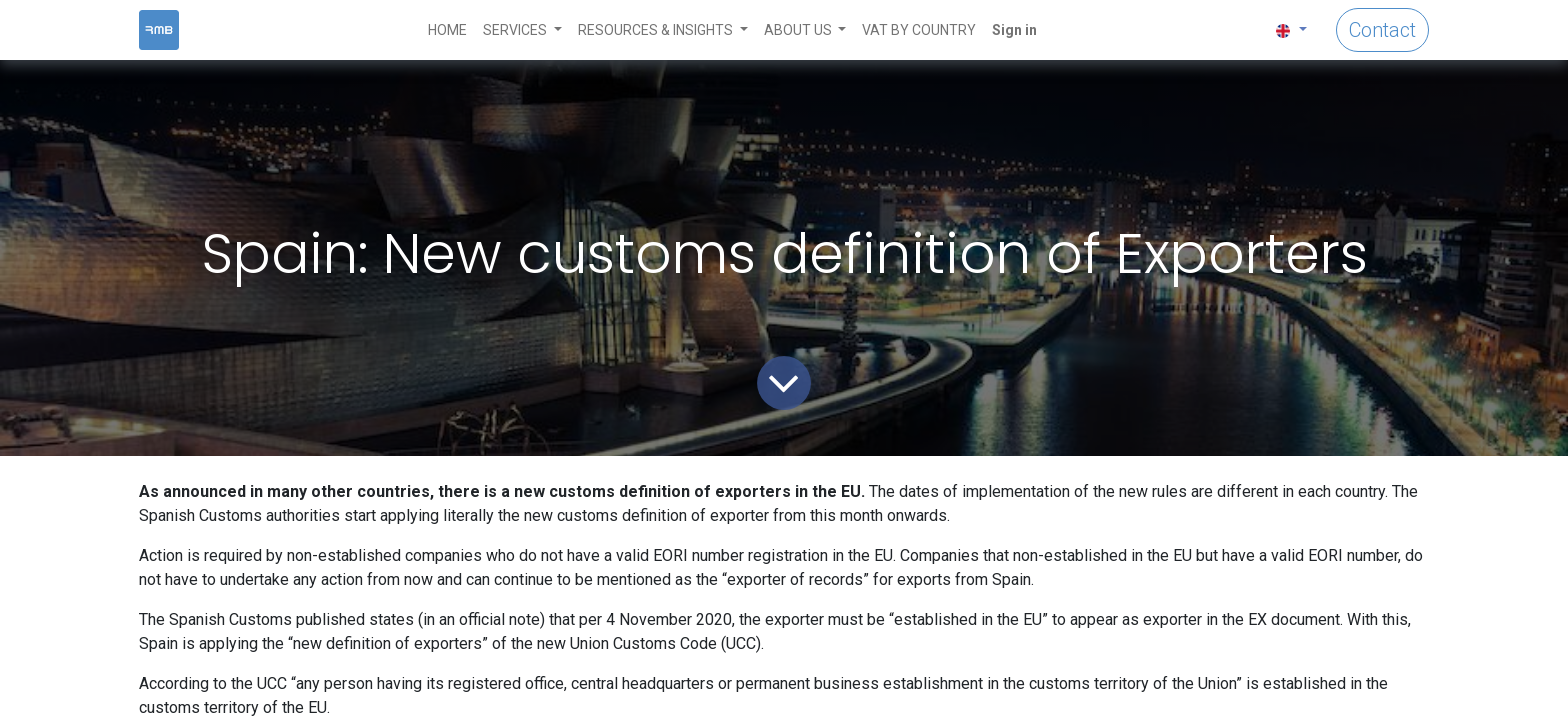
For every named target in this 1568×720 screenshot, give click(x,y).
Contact (1382, 30)
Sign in (1014, 30)
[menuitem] (447, 30)
